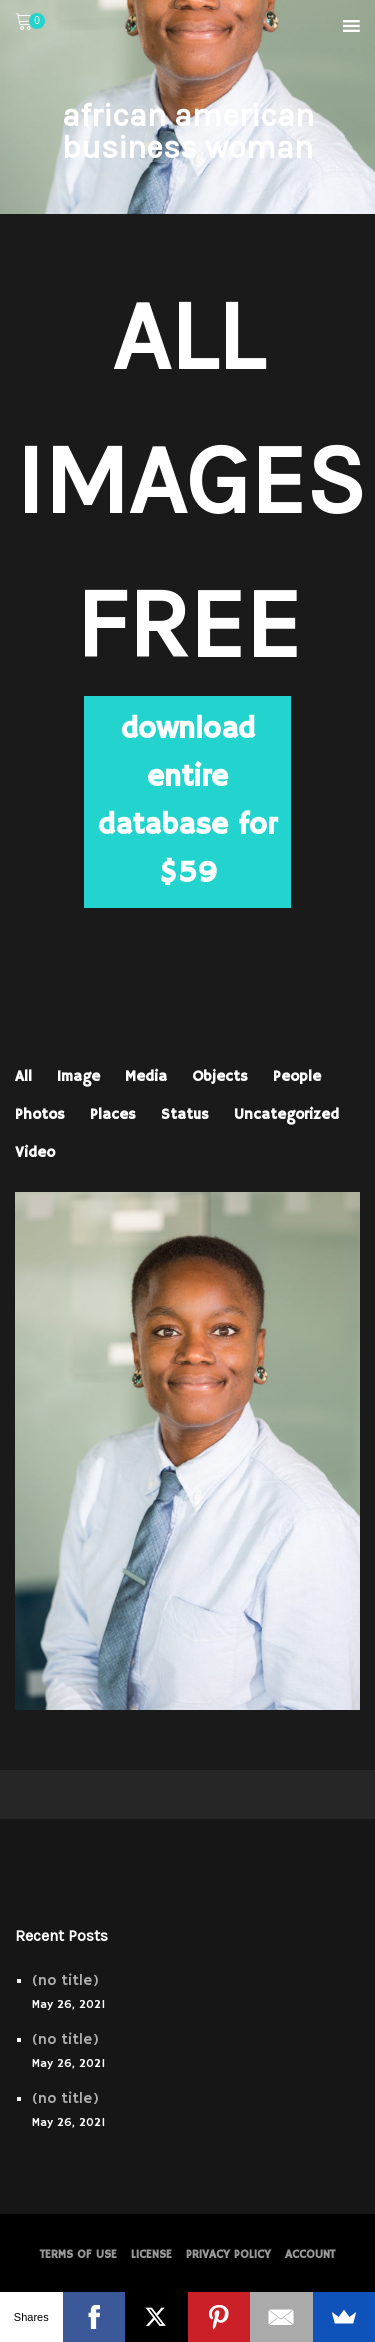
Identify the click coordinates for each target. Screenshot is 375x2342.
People (297, 1076)
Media (146, 1076)
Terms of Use (78, 2254)
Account (310, 2254)
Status (185, 1114)
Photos (40, 1114)
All (23, 1076)
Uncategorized (286, 1114)
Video (35, 1152)
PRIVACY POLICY (228, 2254)
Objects (220, 1076)
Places (113, 1114)
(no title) (65, 1980)
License (151, 2254)
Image (78, 1076)
